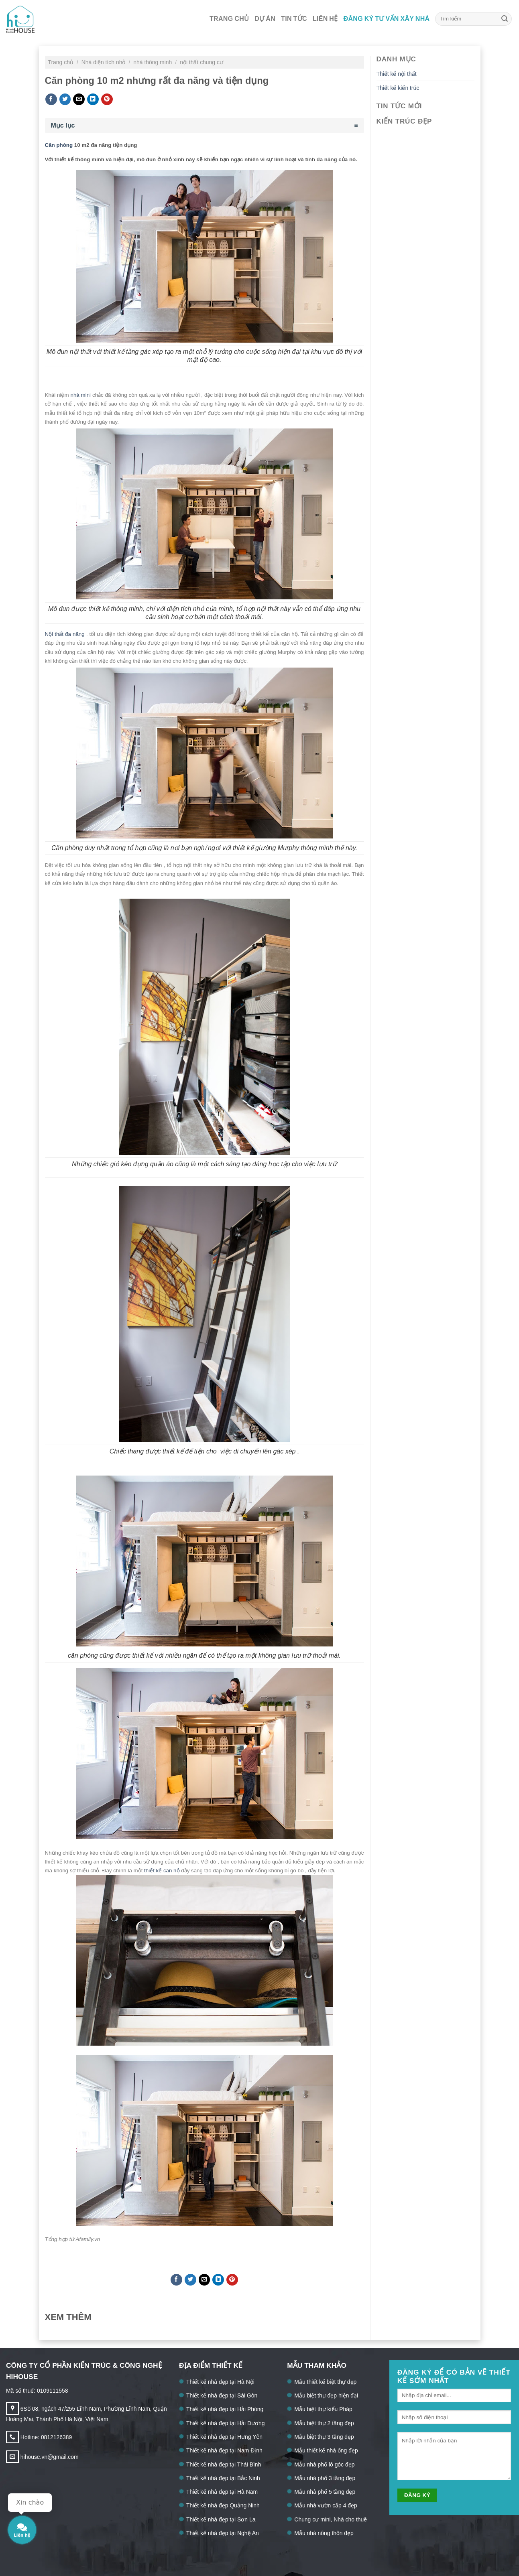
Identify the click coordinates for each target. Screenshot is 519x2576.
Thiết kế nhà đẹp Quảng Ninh (223, 2505)
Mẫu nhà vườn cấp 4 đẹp (325, 2505)
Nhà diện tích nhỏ (104, 62)
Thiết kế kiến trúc (398, 88)
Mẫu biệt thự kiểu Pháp (323, 2409)
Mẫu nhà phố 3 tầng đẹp (324, 2478)
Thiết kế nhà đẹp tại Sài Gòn (221, 2395)
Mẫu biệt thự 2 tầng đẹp (324, 2423)
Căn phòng (59, 145)
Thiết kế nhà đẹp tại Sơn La (220, 2519)
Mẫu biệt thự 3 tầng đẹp (324, 2437)
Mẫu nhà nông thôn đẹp (323, 2533)
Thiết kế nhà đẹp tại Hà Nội (220, 2382)
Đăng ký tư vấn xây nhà (387, 18)
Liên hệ (325, 18)
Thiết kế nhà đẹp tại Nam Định (224, 2450)
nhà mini (81, 395)
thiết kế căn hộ (162, 1871)
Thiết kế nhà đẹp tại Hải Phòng (224, 2409)
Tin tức (294, 18)
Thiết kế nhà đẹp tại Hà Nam (222, 2492)
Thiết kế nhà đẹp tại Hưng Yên (224, 2437)
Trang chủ (229, 18)
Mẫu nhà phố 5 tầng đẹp (324, 2492)
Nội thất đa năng (65, 634)
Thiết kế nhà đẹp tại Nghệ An (222, 2533)
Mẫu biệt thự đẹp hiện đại (326, 2395)
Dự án (264, 18)
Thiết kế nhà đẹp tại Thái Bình (223, 2464)
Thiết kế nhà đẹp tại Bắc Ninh (223, 2478)
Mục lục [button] (63, 125)
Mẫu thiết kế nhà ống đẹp (326, 2450)
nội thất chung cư (201, 62)
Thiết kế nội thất (397, 74)
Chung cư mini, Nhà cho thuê (330, 2519)
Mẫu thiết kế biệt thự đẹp (325, 2382)
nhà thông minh (153, 62)
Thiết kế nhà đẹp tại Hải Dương (225, 2423)
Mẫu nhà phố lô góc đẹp (324, 2464)
